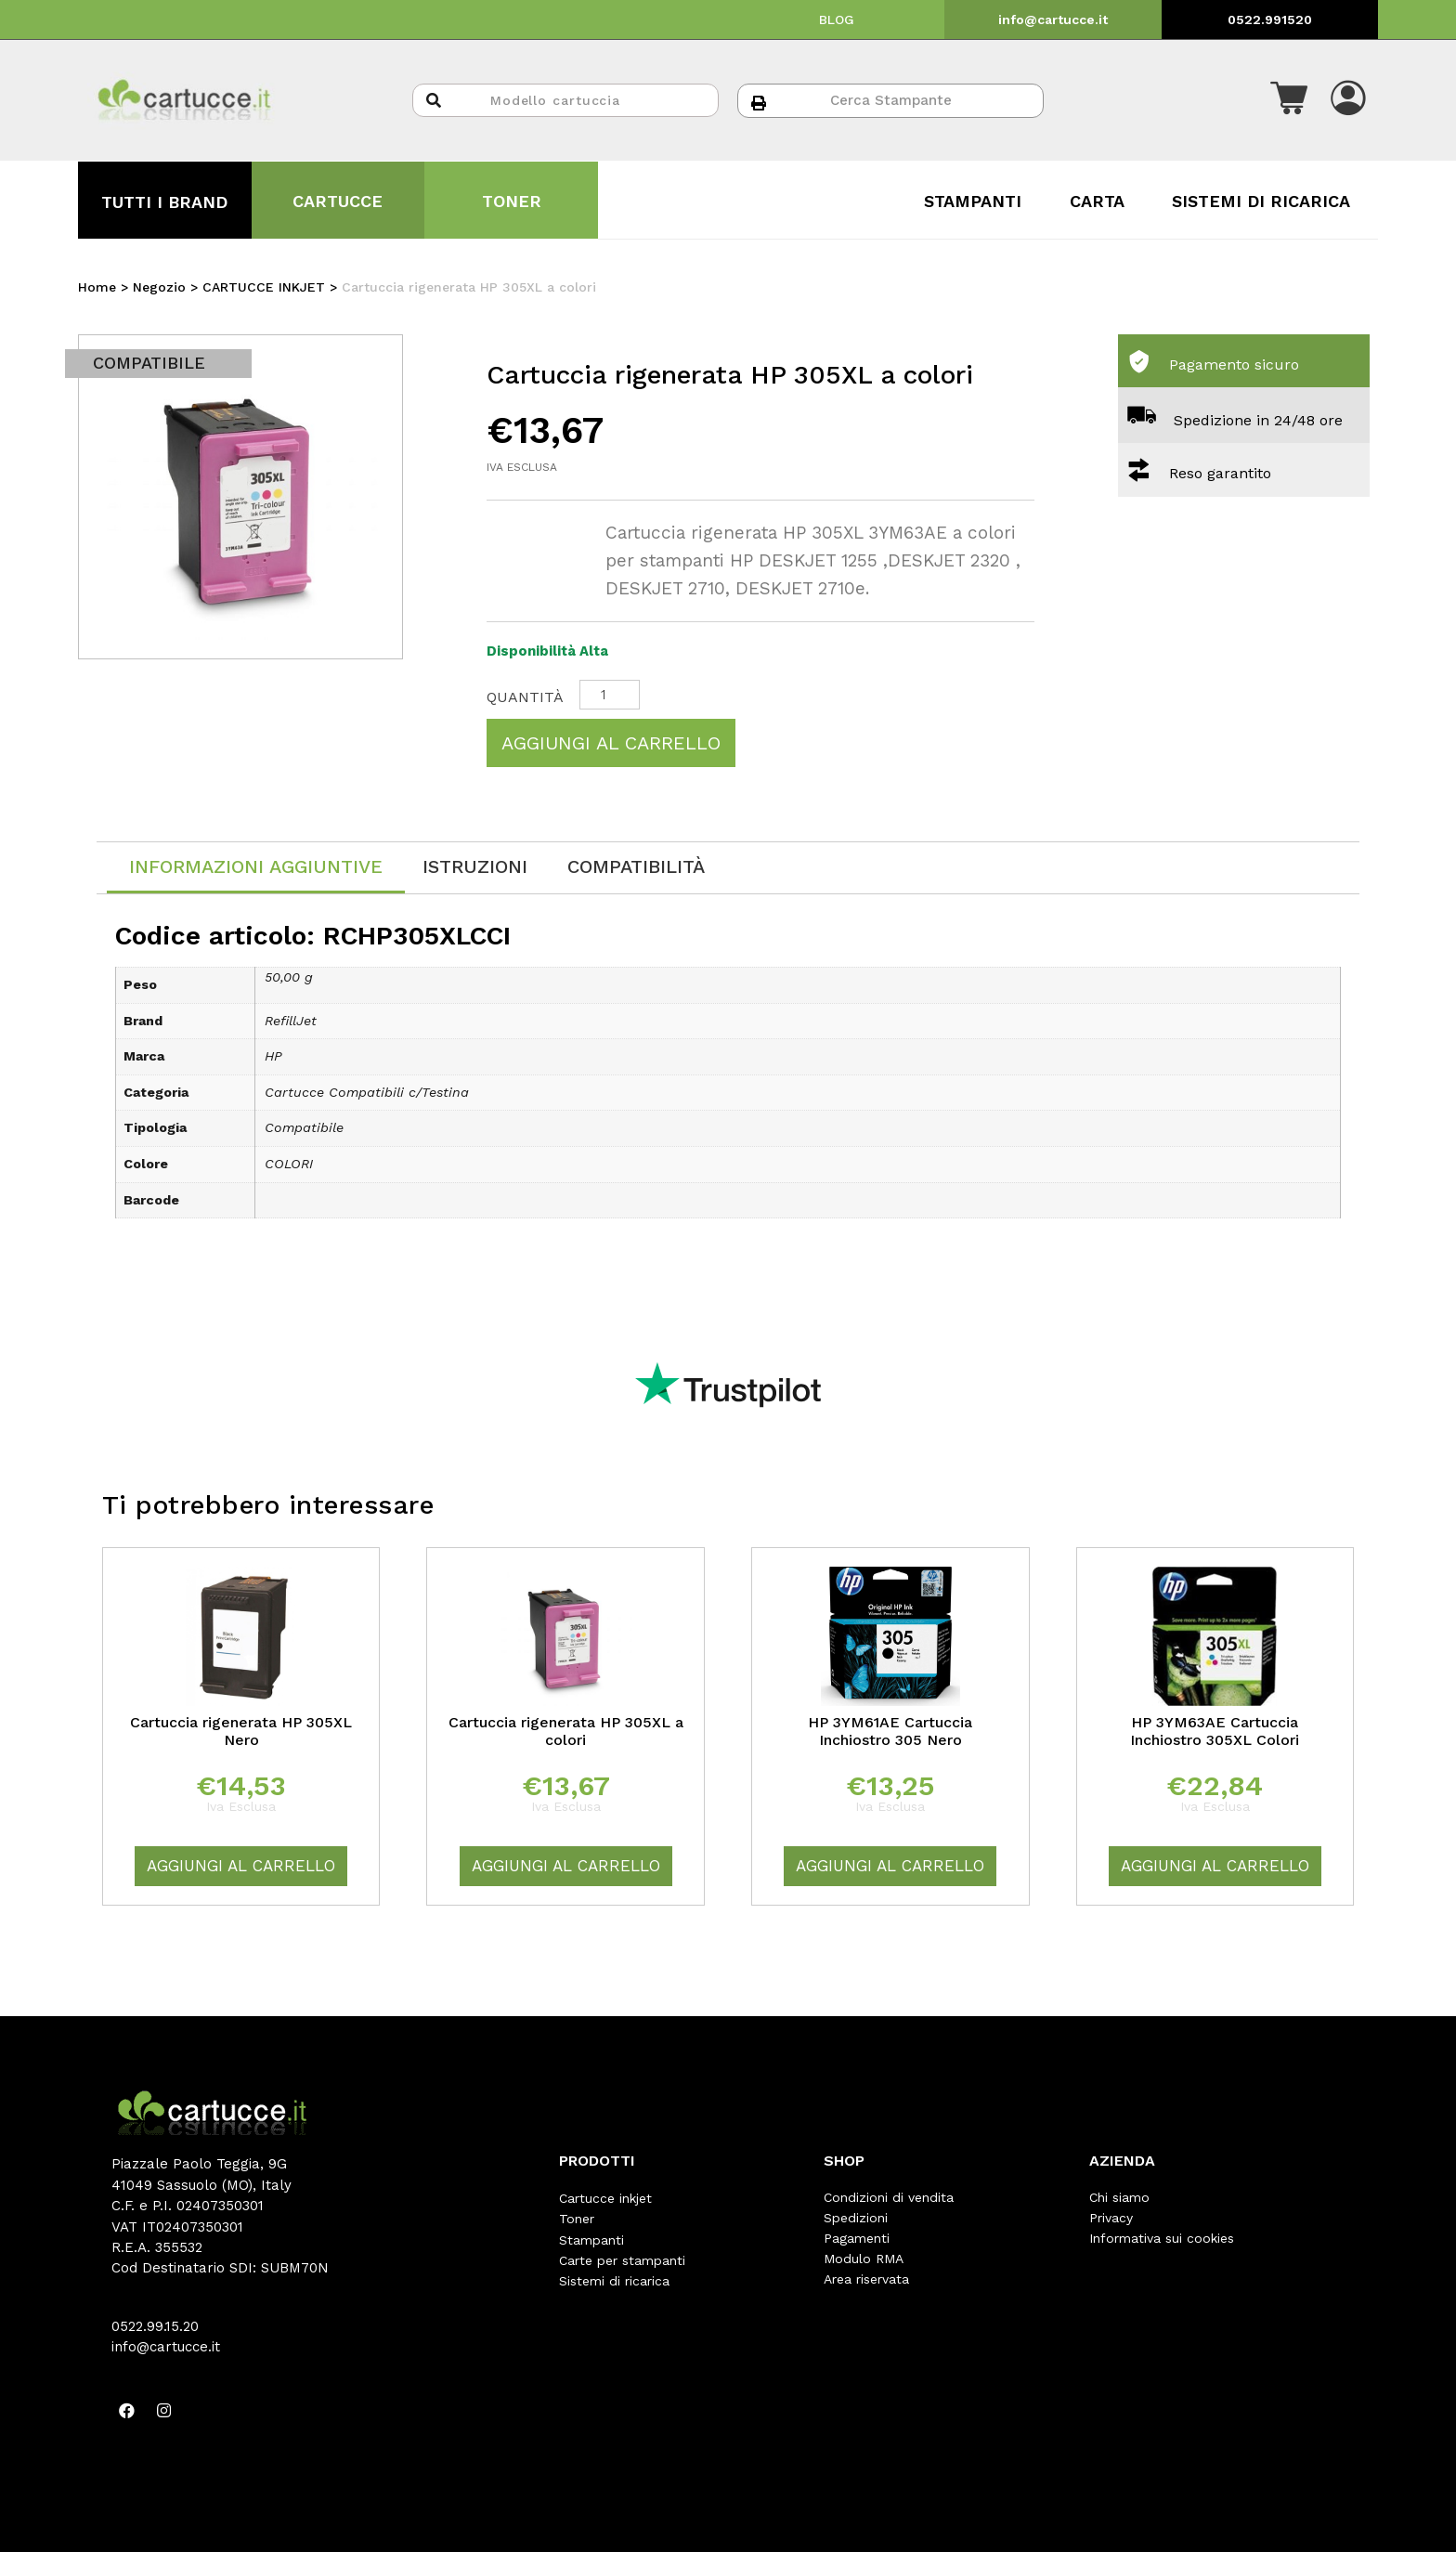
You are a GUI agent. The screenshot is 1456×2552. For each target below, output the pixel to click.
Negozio (159, 287)
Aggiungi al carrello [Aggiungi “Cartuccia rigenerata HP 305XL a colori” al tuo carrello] (566, 1865)
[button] (1288, 100)
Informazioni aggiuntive (256, 866)
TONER (511, 201)
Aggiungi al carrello (611, 743)
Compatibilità (636, 866)
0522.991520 (1270, 19)
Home (97, 287)
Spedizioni (856, 2217)
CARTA (1097, 201)
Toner (576, 2217)
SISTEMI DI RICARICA (1261, 201)
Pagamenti (857, 2238)
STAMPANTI (972, 201)
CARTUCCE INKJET (263, 287)
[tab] (256, 867)
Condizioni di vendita (889, 2197)
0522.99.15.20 (155, 2326)
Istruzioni (474, 866)
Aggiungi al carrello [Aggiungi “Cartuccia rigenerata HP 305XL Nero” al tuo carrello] (241, 1865)
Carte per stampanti (622, 2258)
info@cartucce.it (1053, 19)
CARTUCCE (337, 201)
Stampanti (591, 2238)
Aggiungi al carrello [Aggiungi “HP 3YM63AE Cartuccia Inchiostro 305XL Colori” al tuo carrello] (1215, 1865)
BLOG (836, 19)
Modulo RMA (864, 2258)
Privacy (1111, 2217)
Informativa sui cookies (1161, 2238)
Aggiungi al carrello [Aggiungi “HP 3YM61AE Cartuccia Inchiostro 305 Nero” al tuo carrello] (890, 1865)
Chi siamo (1119, 2197)
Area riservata (866, 2279)
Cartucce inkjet (605, 2197)
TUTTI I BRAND (164, 202)
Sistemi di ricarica (614, 2279)
